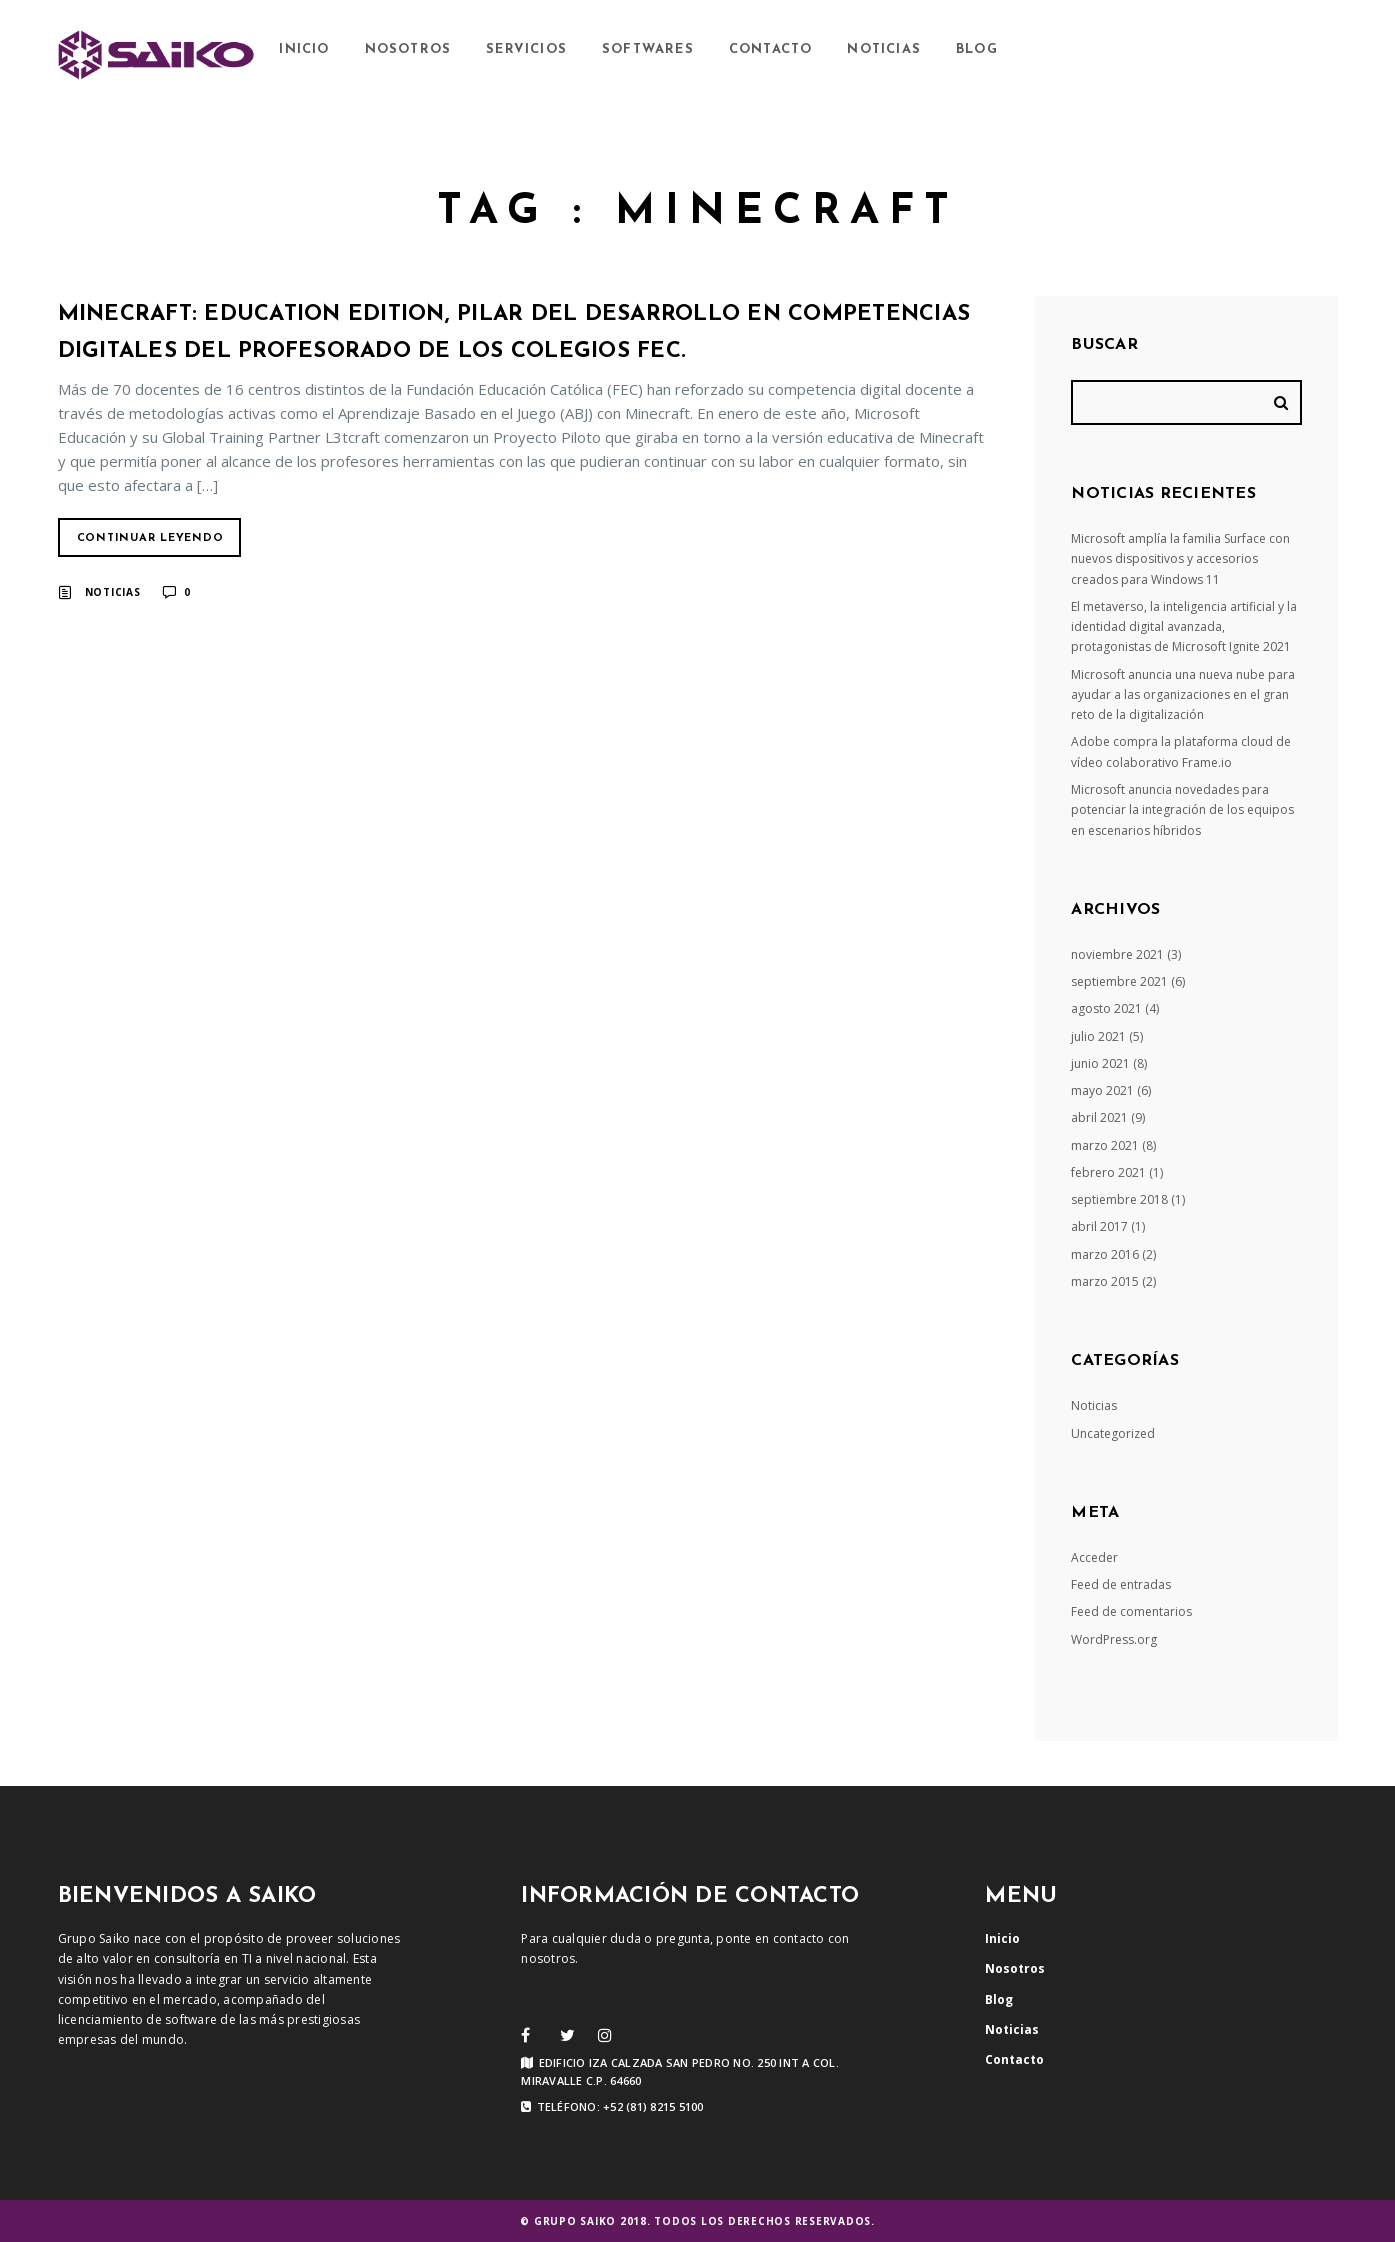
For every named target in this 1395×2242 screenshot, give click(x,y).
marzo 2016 (1105, 1254)
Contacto (771, 49)
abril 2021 (1099, 1117)
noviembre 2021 (1117, 954)
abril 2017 (1099, 1226)
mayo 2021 (1102, 1090)
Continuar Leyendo (150, 538)
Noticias (884, 49)
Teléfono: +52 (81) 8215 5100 (612, 2107)
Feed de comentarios (1131, 1611)
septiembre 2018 (1119, 1199)
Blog (977, 49)
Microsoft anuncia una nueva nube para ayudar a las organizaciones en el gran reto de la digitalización (1183, 695)
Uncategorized (1113, 1433)
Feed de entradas (1121, 1584)
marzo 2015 (1105, 1281)
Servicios (526, 49)
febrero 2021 (1108, 1172)
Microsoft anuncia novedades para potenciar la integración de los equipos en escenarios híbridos (1182, 810)
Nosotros (408, 49)
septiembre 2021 (1119, 981)
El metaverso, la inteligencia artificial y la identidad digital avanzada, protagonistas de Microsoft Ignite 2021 (1184, 627)
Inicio (304, 49)
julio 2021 (1098, 1036)
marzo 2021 (1105, 1145)
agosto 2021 (1106, 1008)
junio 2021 (1100, 1063)
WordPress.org (1114, 1639)
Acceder (1094, 1557)
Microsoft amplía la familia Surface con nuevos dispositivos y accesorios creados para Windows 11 (1180, 559)
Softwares (648, 49)
